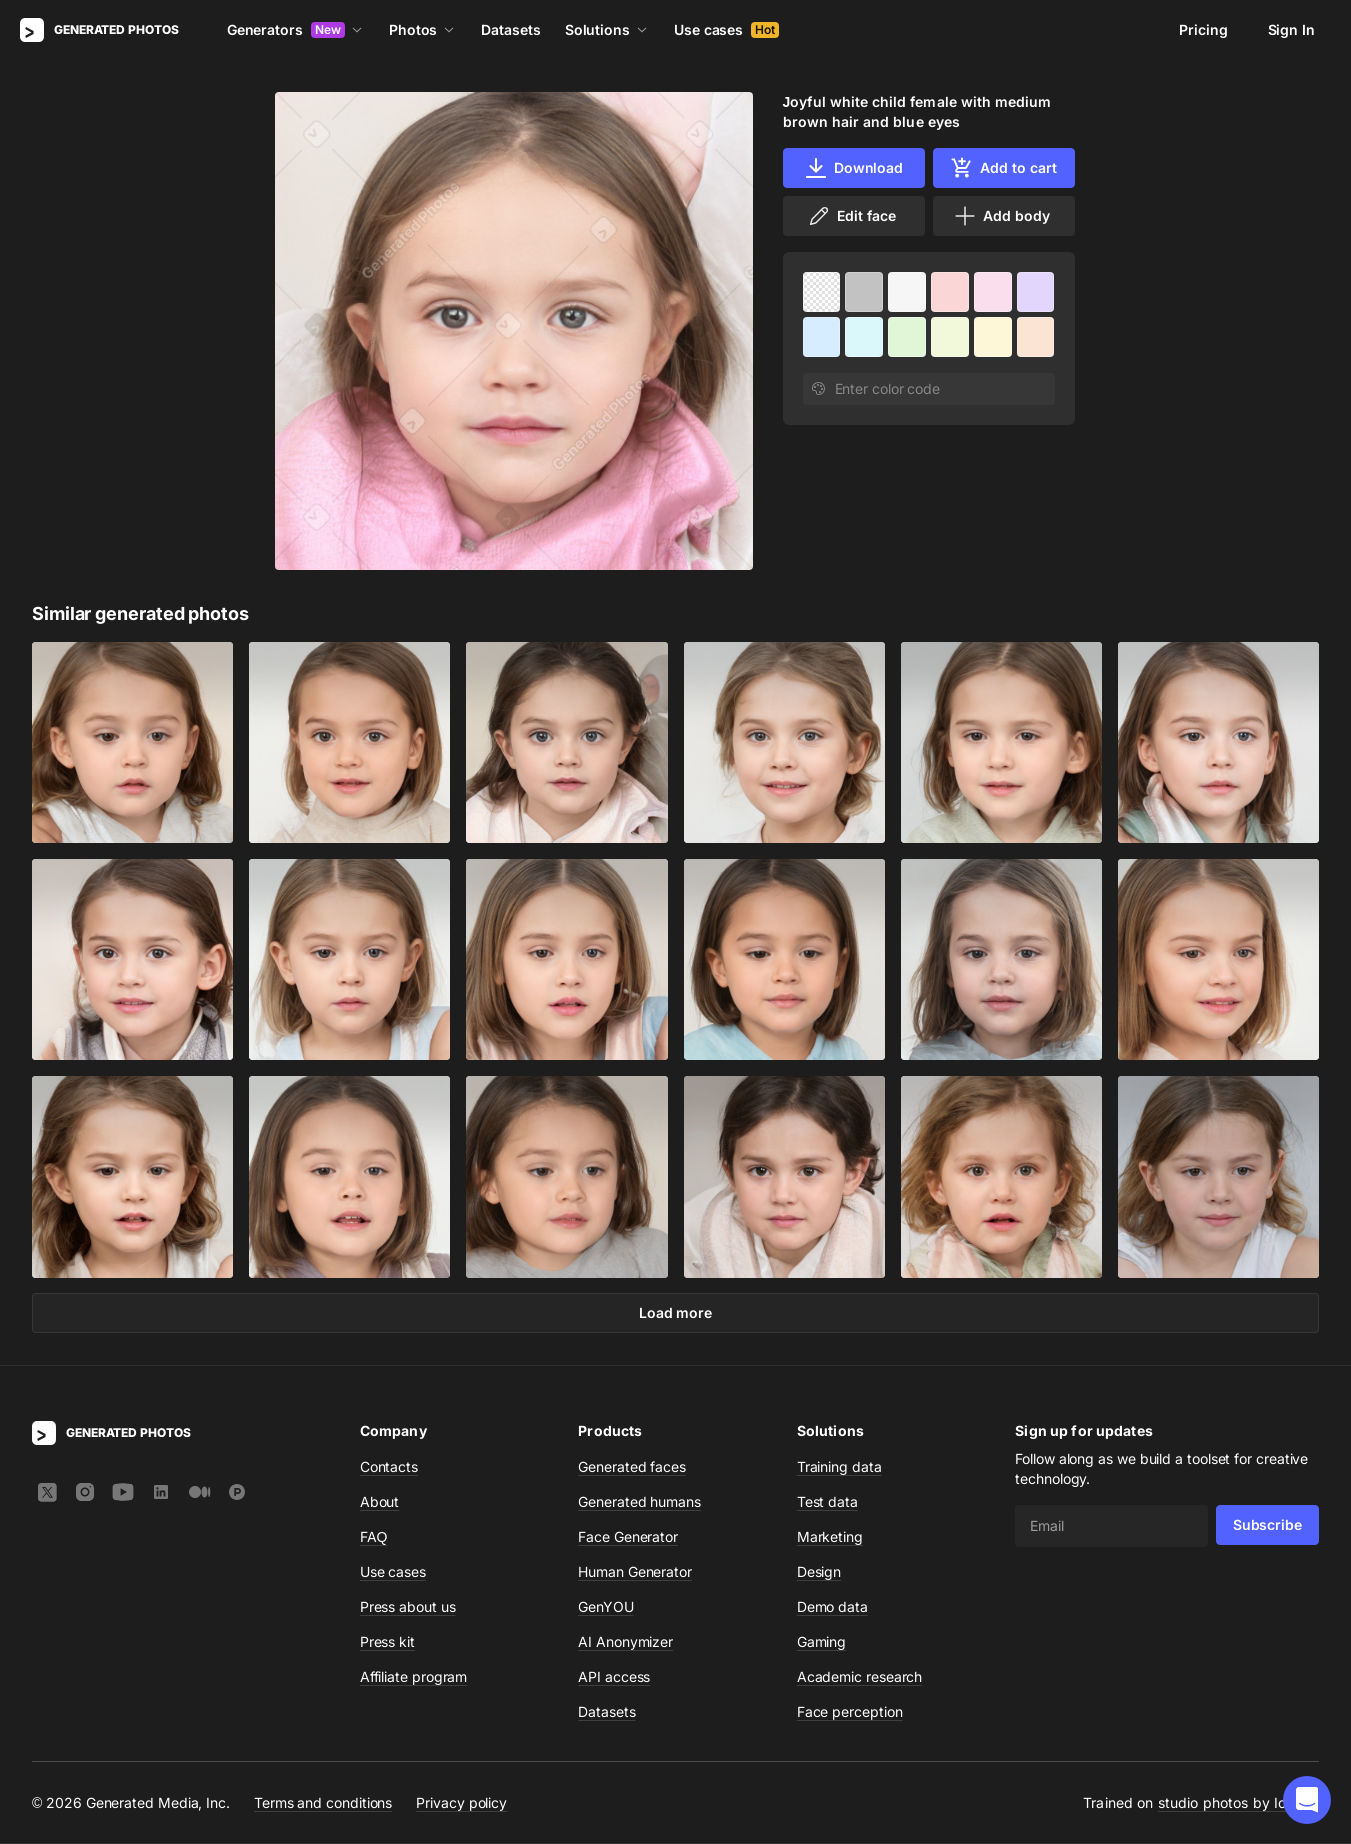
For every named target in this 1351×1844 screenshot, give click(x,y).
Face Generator (628, 1537)
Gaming (822, 1642)
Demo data (832, 1607)
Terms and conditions (323, 1802)
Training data (839, 1467)
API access (614, 1677)
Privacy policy (461, 1802)
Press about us (408, 1607)
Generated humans (639, 1502)
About (380, 1502)
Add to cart (1003, 168)
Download (853, 168)
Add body (1001, 216)
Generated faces (632, 1467)
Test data (827, 1502)
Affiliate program (414, 1677)
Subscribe (1267, 1525)
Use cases (726, 29)
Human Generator (635, 1572)
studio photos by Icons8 (1238, 1803)
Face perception (850, 1712)
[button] (1307, 1800)
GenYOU (606, 1607)
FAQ (374, 1537)
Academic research (860, 1677)
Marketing (830, 1537)
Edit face (851, 216)
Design (819, 1572)
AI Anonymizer (625, 1642)
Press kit (387, 1642)
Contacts (389, 1467)
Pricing (1203, 29)
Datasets (510, 29)
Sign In (1291, 29)
